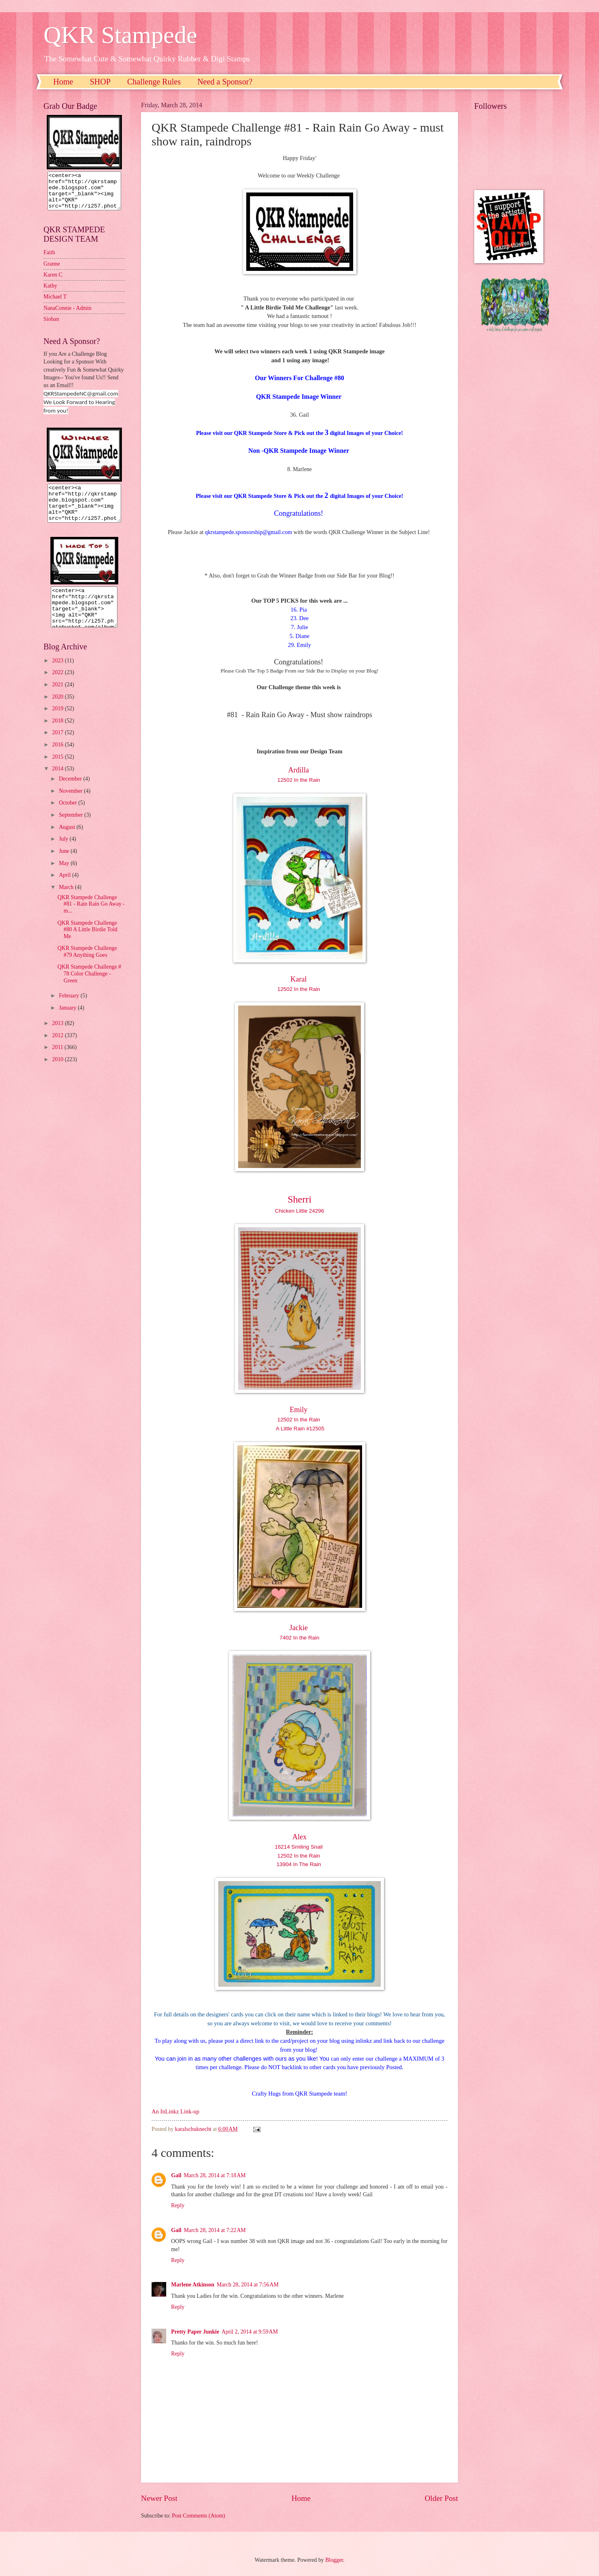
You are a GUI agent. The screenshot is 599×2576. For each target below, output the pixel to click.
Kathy (50, 293)
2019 (58, 723)
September (71, 829)
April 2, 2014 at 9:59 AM (249, 2332)
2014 (58, 783)
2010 (58, 1074)
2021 (58, 699)
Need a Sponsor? (225, 81)
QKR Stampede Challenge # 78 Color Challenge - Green (89, 988)
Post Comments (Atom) (198, 2516)
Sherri (300, 1199)
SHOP (100, 81)
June (65, 866)
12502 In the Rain (300, 780)
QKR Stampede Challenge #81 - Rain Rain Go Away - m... (90, 918)
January (68, 1022)
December (71, 793)
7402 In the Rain (299, 1638)
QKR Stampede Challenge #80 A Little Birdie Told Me (87, 944)
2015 (58, 771)
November (71, 805)
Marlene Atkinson (192, 2285)
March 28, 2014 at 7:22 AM (214, 2230)
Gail (176, 2175)
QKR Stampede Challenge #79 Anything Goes (87, 966)
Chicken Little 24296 (299, 1211)
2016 (58, 759)
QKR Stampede (120, 35)
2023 (58, 675)
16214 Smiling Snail (299, 1847)
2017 (58, 747)
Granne (51, 271)
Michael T (55, 304)
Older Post (441, 2498)
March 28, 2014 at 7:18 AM (214, 2175)
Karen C (52, 282)
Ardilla (299, 770)
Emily (300, 1410)
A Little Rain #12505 (300, 1428)
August (67, 842)
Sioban (51, 326)
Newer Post (159, 2498)
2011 (58, 1062)
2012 (58, 1050)
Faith (49, 260)
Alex (300, 1837)
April (65, 890)
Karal (299, 979)
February (69, 1010)
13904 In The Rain (299, 1864)
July (64, 853)
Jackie (299, 1628)
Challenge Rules (154, 81)
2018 (58, 735)
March (67, 902)
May (65, 878)
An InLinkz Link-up (175, 2111)
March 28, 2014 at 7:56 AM (247, 2285)
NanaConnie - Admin (67, 315)
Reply (177, 2205)
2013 (58, 1038)
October (68, 817)
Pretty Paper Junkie (195, 2332)
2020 (58, 711)
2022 (58, 687)
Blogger (334, 2560)
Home (63, 81)
